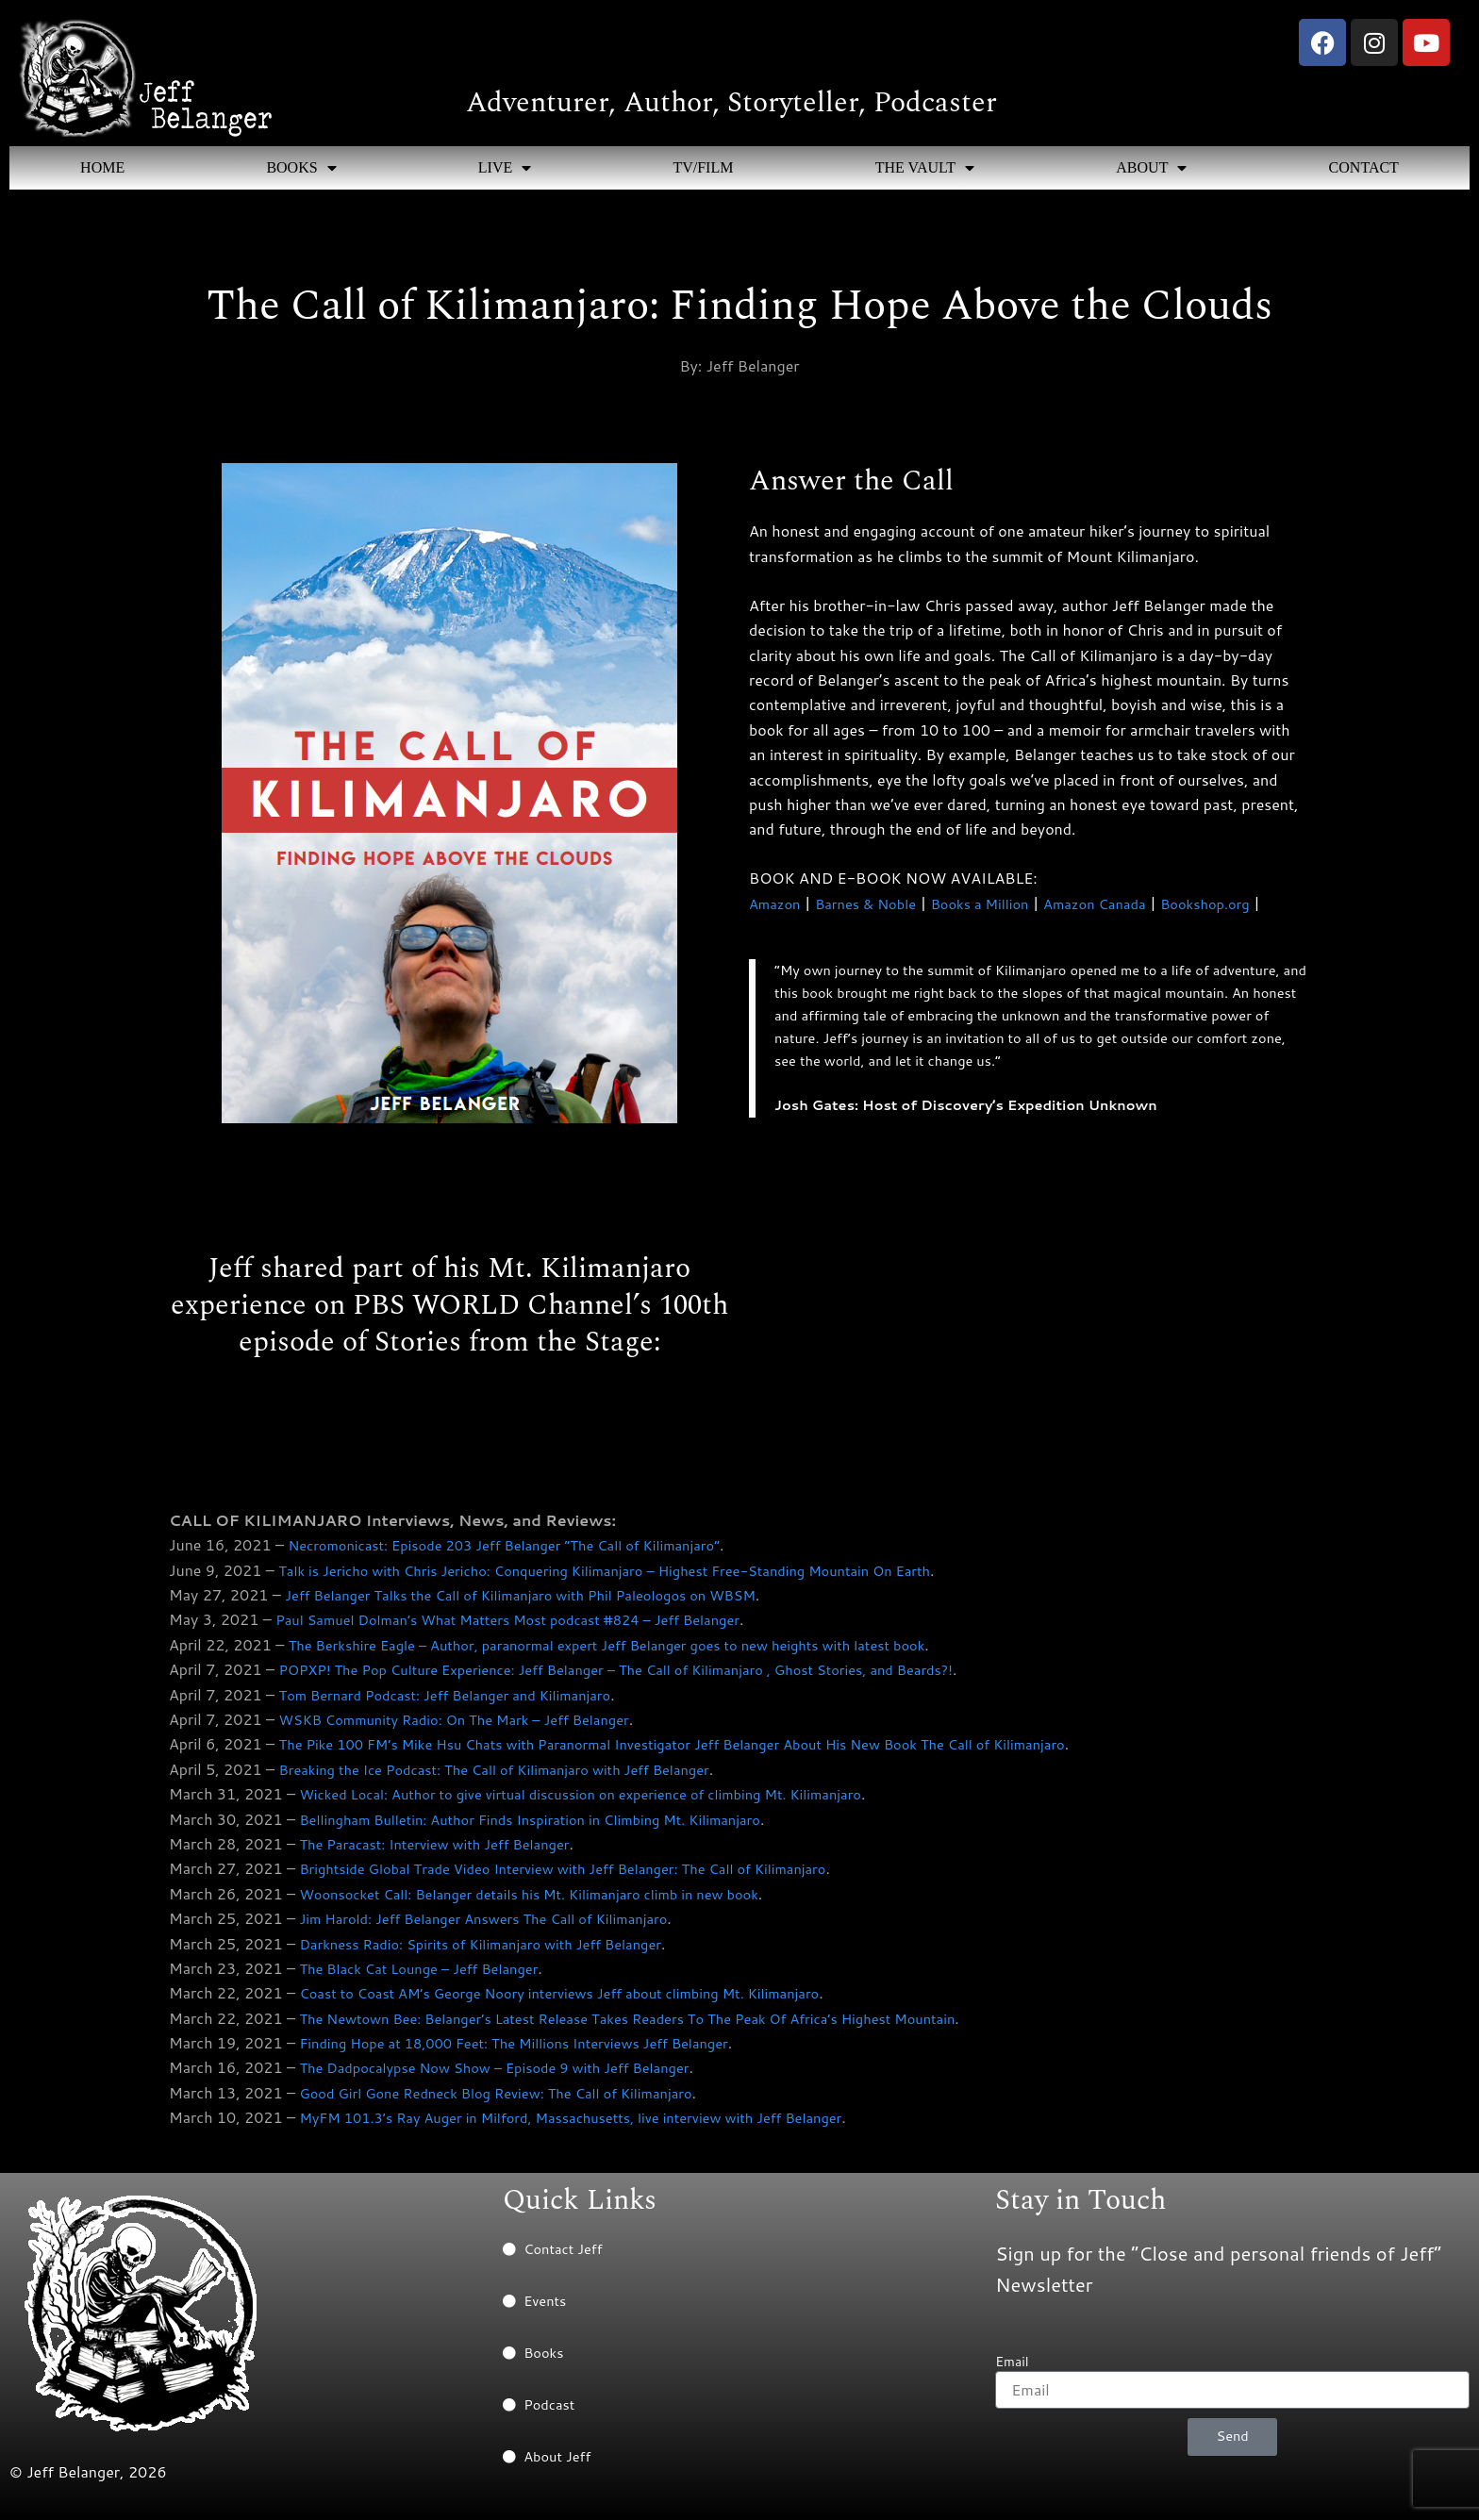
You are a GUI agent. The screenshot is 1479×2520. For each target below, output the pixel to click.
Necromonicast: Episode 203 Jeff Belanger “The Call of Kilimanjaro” (524, 1553)
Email (1011, 2361)
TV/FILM (703, 167)
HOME (102, 167)
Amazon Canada (1124, 903)
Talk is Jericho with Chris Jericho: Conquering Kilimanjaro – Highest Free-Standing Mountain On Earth (635, 1578)
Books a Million (999, 903)
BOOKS (301, 168)
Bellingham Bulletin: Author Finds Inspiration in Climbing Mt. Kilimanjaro (552, 1827)
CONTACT (1364, 167)
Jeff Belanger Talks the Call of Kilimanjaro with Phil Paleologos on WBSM (543, 1603)
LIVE (504, 168)
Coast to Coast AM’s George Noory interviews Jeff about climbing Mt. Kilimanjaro (584, 2001)
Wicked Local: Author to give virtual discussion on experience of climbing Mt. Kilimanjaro (607, 1802)
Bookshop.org (1244, 903)
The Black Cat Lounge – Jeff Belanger (430, 1976)
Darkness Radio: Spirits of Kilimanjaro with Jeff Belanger (497, 1952)
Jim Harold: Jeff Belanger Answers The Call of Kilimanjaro (501, 1926)
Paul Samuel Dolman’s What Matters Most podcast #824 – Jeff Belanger (530, 1628)
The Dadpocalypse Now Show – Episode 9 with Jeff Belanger (512, 2076)
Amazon (777, 903)
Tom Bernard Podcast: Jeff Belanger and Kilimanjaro (461, 1703)
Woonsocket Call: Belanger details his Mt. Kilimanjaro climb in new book (551, 1902)
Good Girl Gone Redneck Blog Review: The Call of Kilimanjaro (514, 2101)
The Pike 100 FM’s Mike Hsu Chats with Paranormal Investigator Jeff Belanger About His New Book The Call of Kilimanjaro (710, 1753)
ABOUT (1151, 168)
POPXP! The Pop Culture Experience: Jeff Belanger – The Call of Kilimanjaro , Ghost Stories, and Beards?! (649, 1677)
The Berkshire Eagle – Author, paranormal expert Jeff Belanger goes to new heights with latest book (638, 1653)
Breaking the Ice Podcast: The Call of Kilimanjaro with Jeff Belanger (515, 1777)
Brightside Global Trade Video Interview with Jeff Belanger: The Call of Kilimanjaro (587, 1877)
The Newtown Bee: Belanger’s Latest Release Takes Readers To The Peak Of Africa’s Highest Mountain (659, 2026)
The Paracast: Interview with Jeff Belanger (447, 1852)
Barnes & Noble (875, 903)
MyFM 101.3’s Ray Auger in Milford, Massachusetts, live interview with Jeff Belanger (596, 2125)
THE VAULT (925, 168)
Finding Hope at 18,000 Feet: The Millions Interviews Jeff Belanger (534, 2051)
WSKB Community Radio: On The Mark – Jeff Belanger (471, 1727)
